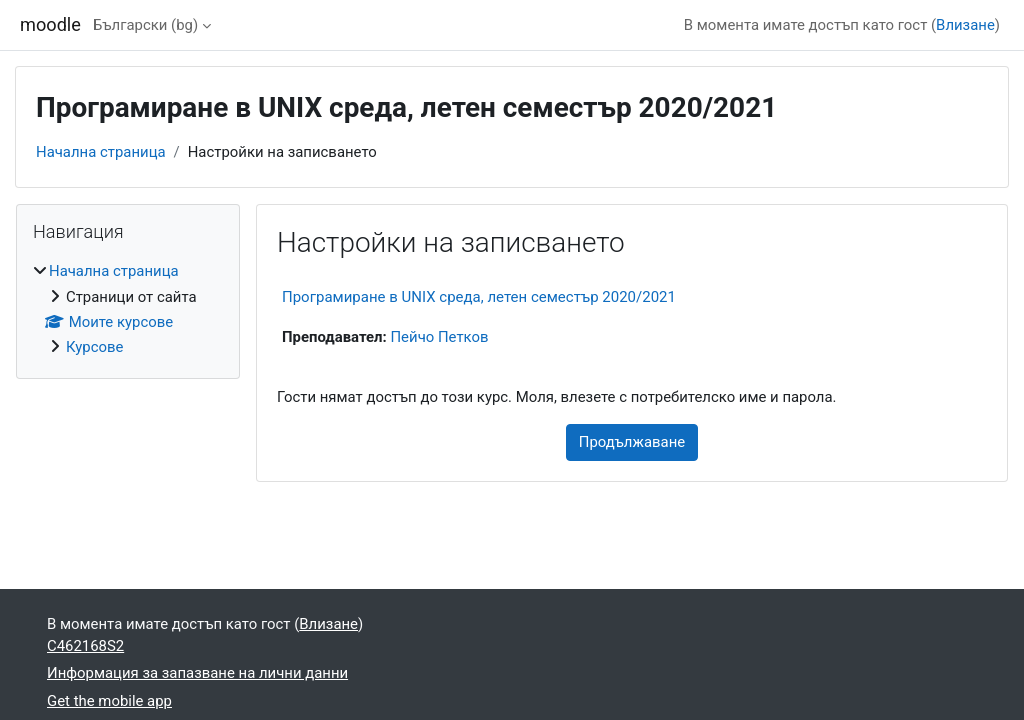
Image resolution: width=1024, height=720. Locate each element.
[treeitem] (128, 309)
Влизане (965, 25)
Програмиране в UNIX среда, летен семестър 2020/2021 (479, 297)
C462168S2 (85, 646)
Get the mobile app (109, 701)
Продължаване (632, 442)
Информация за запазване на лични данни (197, 673)
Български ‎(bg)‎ (145, 25)
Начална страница (101, 152)
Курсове (94, 347)
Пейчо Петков (439, 337)
